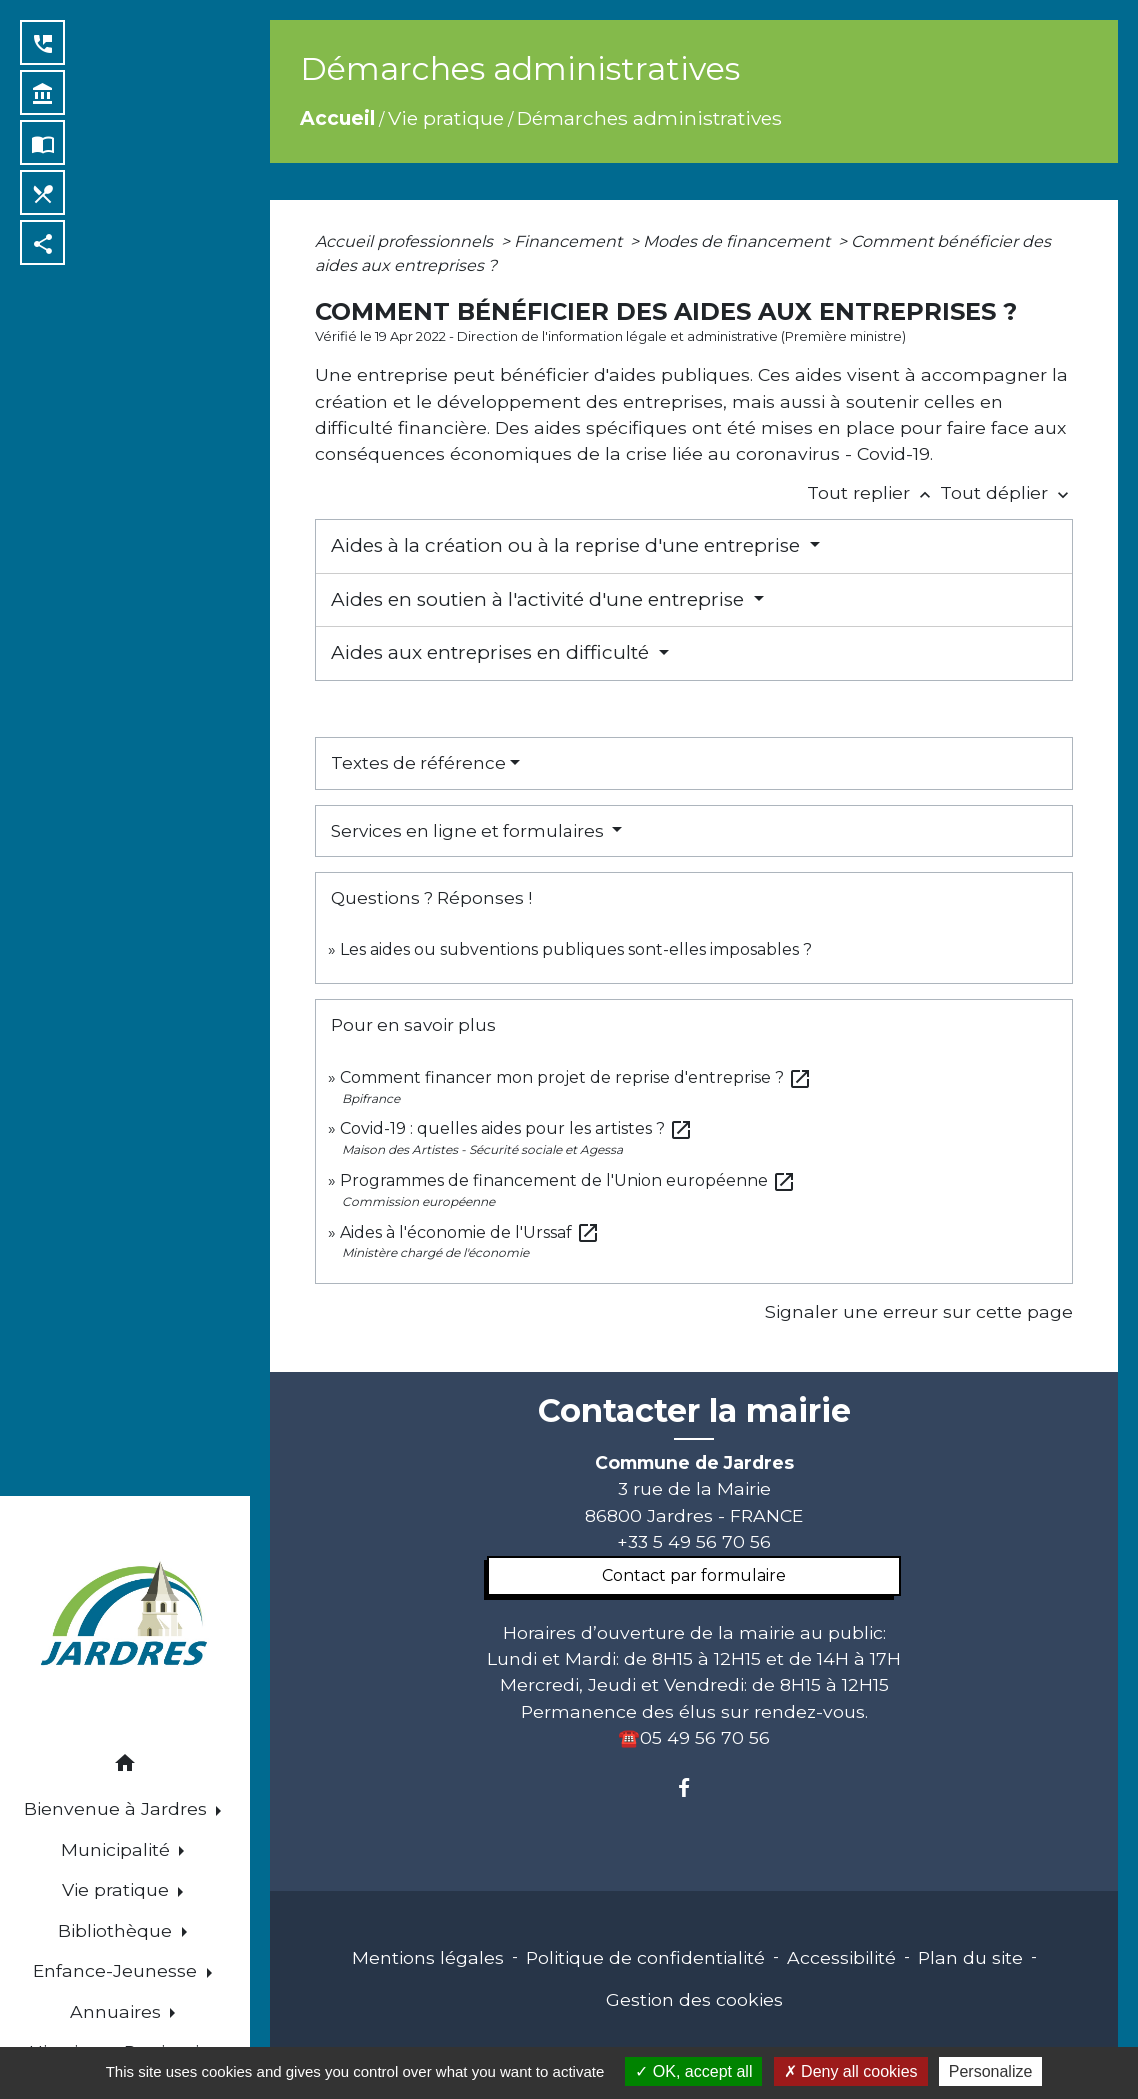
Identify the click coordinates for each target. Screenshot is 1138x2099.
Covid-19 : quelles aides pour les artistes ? (516, 1128)
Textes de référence (418, 763)
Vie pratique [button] (118, 1889)
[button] (125, 1766)
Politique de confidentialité (645, 1957)
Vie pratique (446, 118)
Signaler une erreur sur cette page (919, 1311)
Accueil (337, 118)
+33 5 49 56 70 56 (694, 1541)
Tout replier (873, 492)
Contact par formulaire (694, 1575)
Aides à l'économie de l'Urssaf (470, 1232)
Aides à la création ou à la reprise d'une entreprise (568, 545)
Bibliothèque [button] (117, 1930)
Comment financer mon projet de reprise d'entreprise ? (576, 1077)
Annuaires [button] (118, 2011)
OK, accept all (693, 2071)
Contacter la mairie (694, 1411)
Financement (570, 241)
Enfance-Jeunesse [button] (117, 1970)
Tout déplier (1006, 492)
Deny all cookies (851, 2071)
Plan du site (970, 1957)
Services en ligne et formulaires (469, 831)
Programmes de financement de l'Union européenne (568, 1180)
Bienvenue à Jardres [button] (118, 1808)
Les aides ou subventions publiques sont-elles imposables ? (576, 949)
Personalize (991, 2071)
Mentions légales (428, 1957)
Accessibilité (841, 1957)
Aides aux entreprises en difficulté (492, 652)
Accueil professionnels (406, 241)
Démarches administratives (649, 118)
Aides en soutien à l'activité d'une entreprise (540, 599)
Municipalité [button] (118, 1849)
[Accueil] (125, 1616)
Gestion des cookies (694, 1999)
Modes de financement (738, 241)
